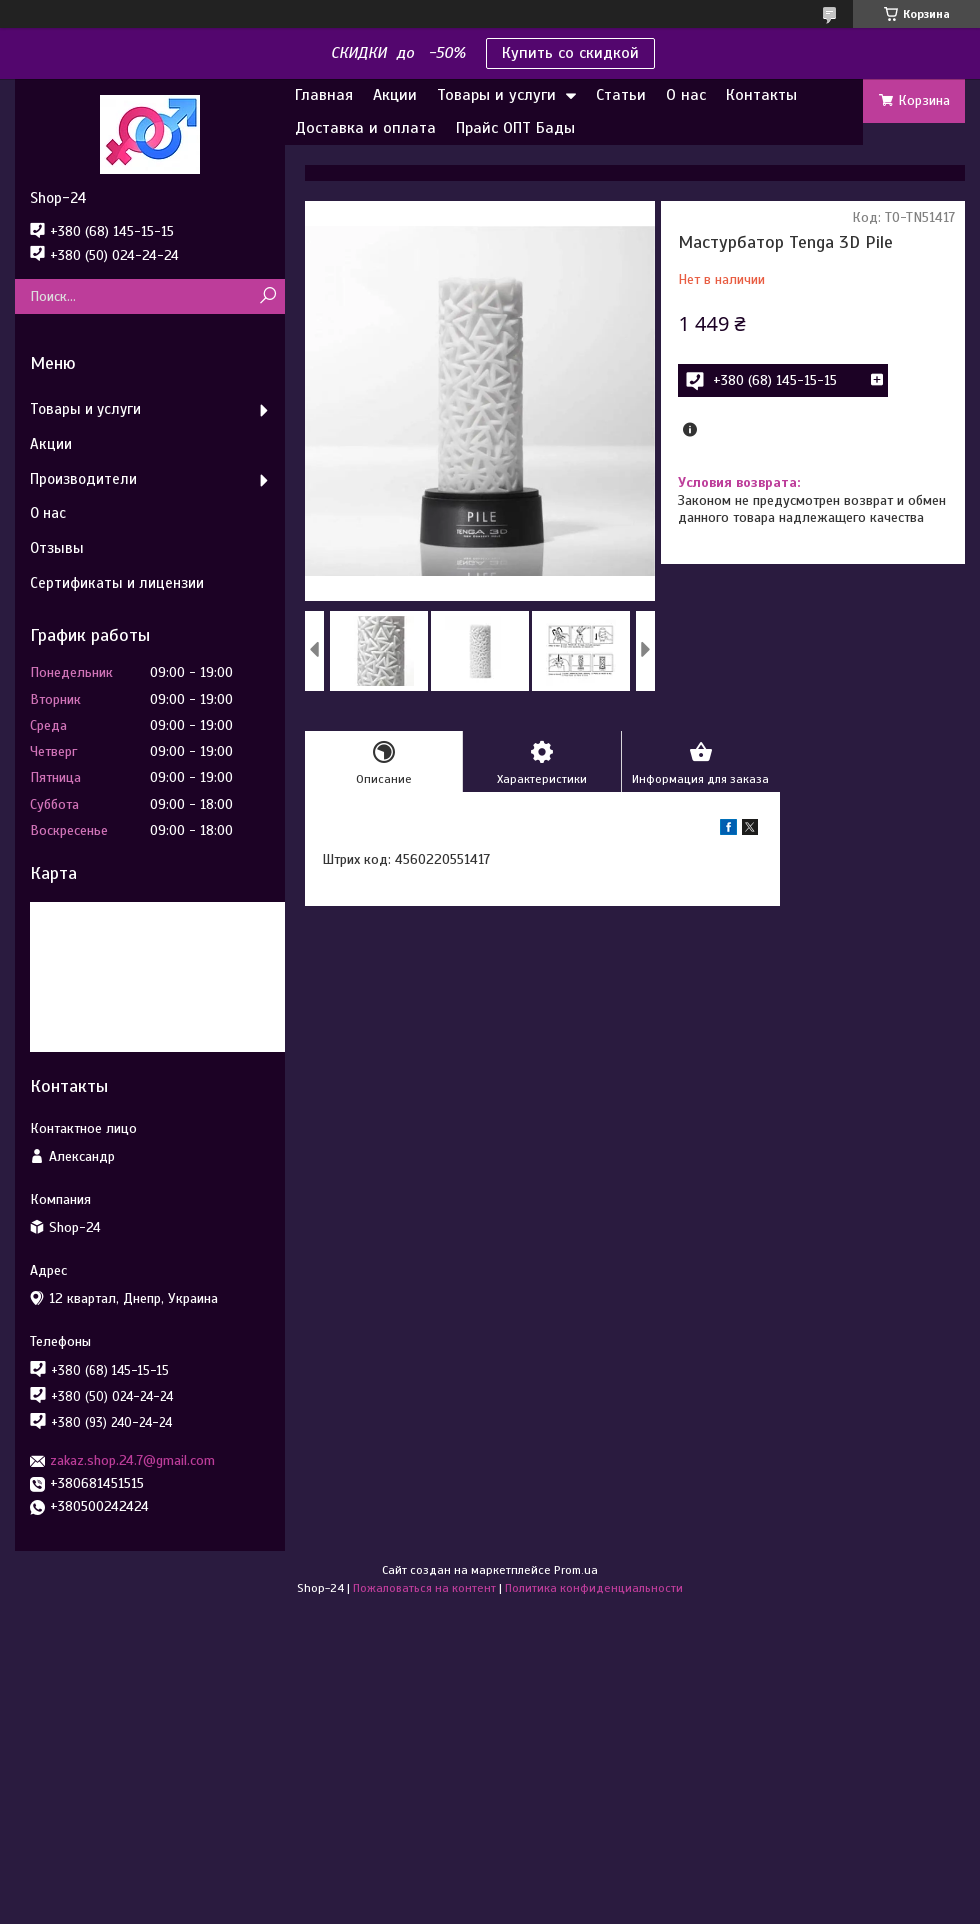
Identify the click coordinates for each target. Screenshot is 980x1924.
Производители (83, 479)
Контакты (761, 95)
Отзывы (57, 548)
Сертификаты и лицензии (117, 583)
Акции (395, 95)
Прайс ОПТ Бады (515, 128)
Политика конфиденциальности (594, 1588)
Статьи (621, 95)
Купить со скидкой (570, 53)
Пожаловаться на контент (424, 1588)
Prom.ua (576, 1570)
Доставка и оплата (365, 128)
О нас (686, 95)
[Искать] (267, 296)
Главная (324, 95)
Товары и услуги (496, 95)
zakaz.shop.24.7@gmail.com (132, 1460)
